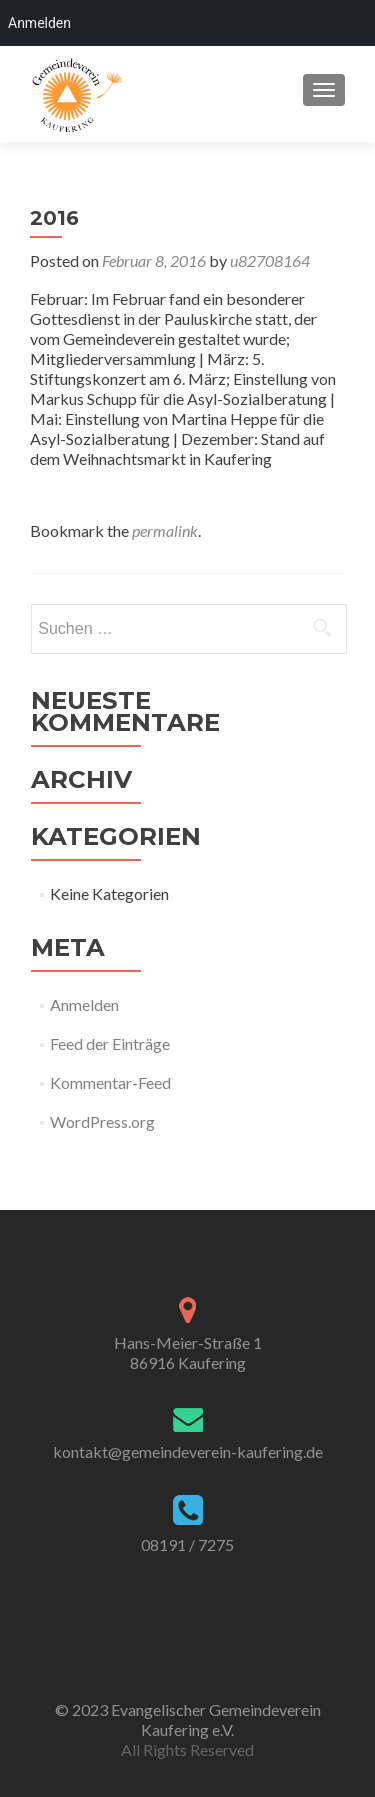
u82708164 (270, 260)
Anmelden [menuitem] (39, 23)
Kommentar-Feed (110, 1082)
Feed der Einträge (110, 1043)
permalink (165, 530)
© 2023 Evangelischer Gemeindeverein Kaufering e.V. (188, 1719)
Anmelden (84, 1004)
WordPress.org (102, 1121)
